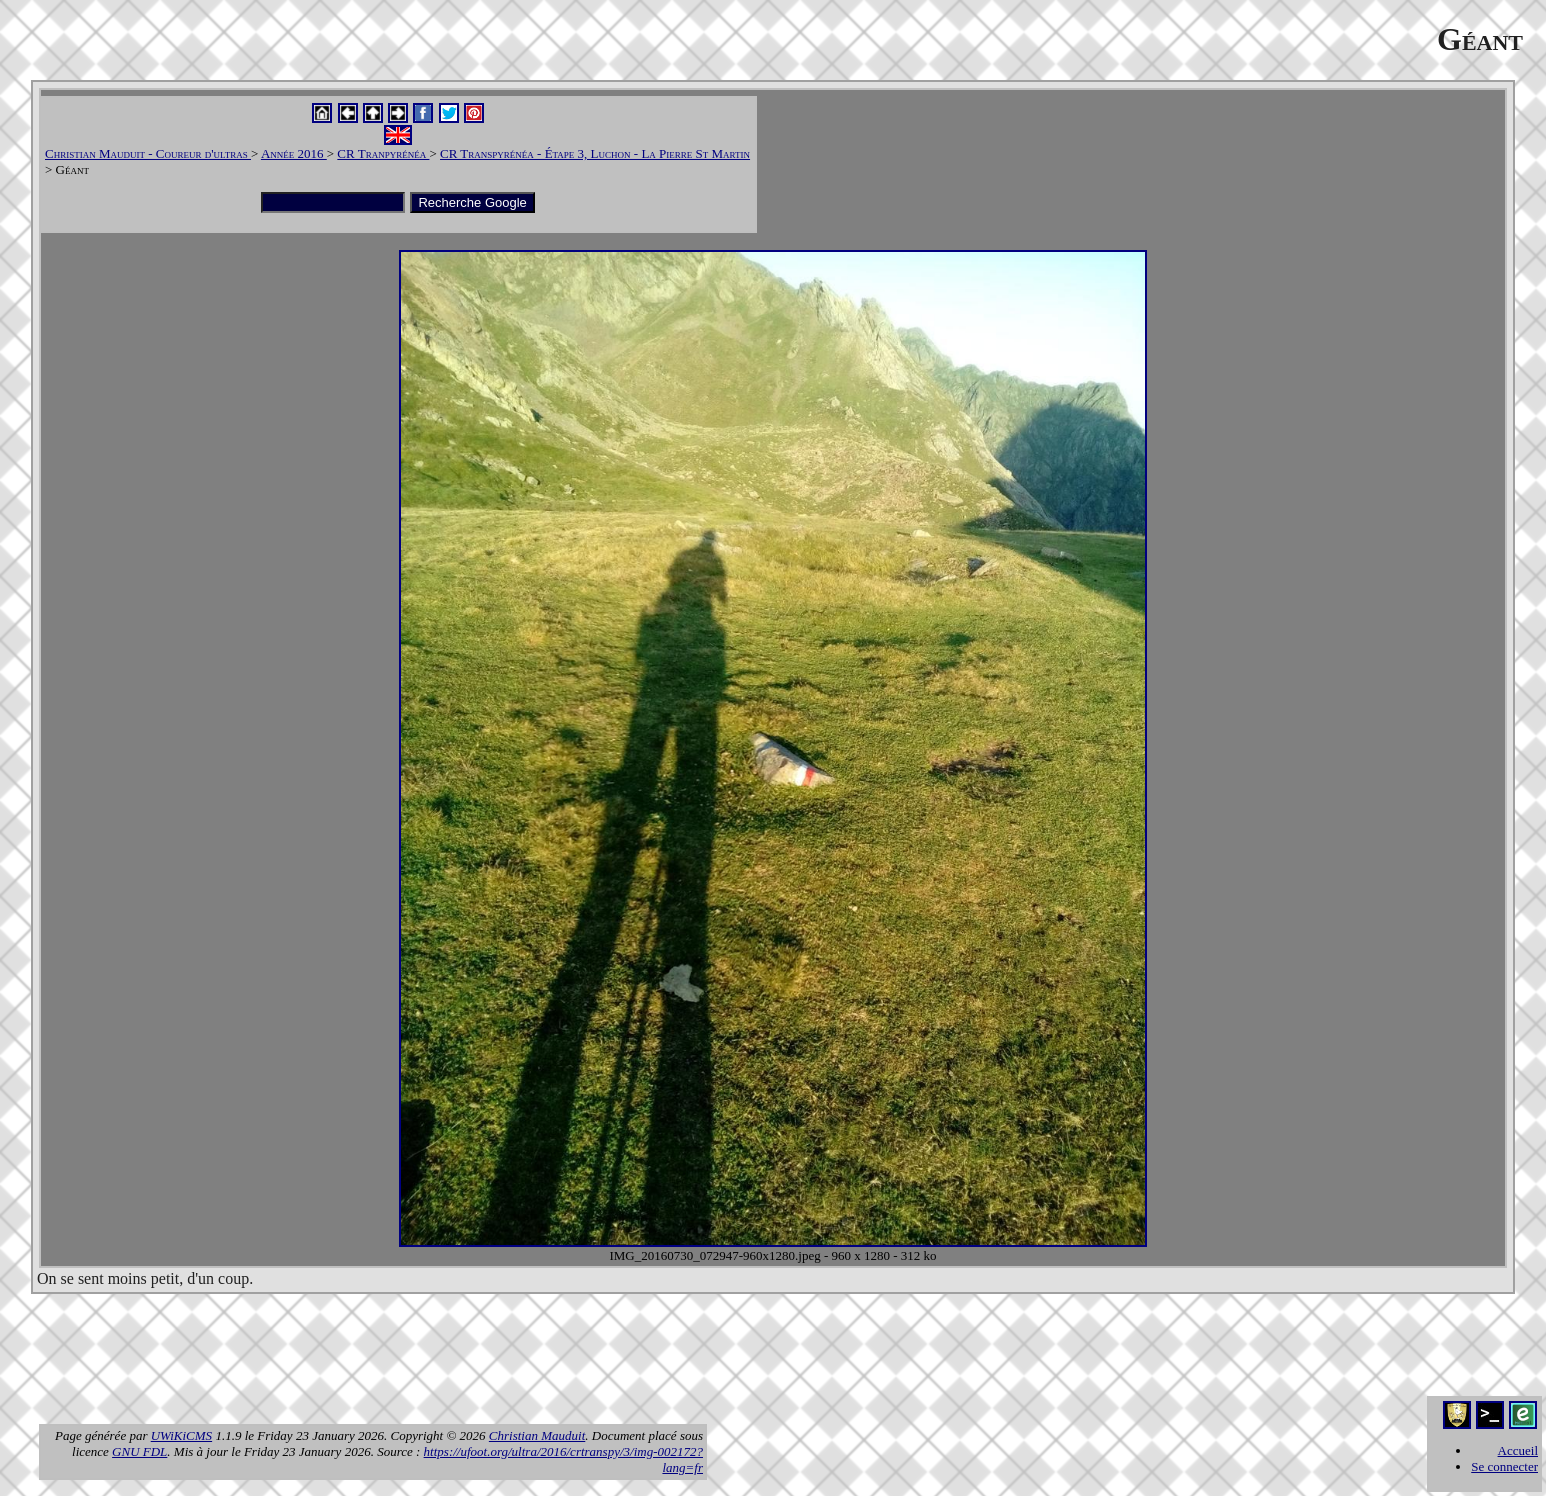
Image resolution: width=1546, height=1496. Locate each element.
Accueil (1518, 1450)
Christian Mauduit (537, 1435)
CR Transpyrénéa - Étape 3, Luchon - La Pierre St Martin (595, 153)
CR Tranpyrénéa (383, 153)
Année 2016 (294, 153)
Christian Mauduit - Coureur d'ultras (148, 153)
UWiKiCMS (181, 1435)
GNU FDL (139, 1451)
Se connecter (1504, 1466)
